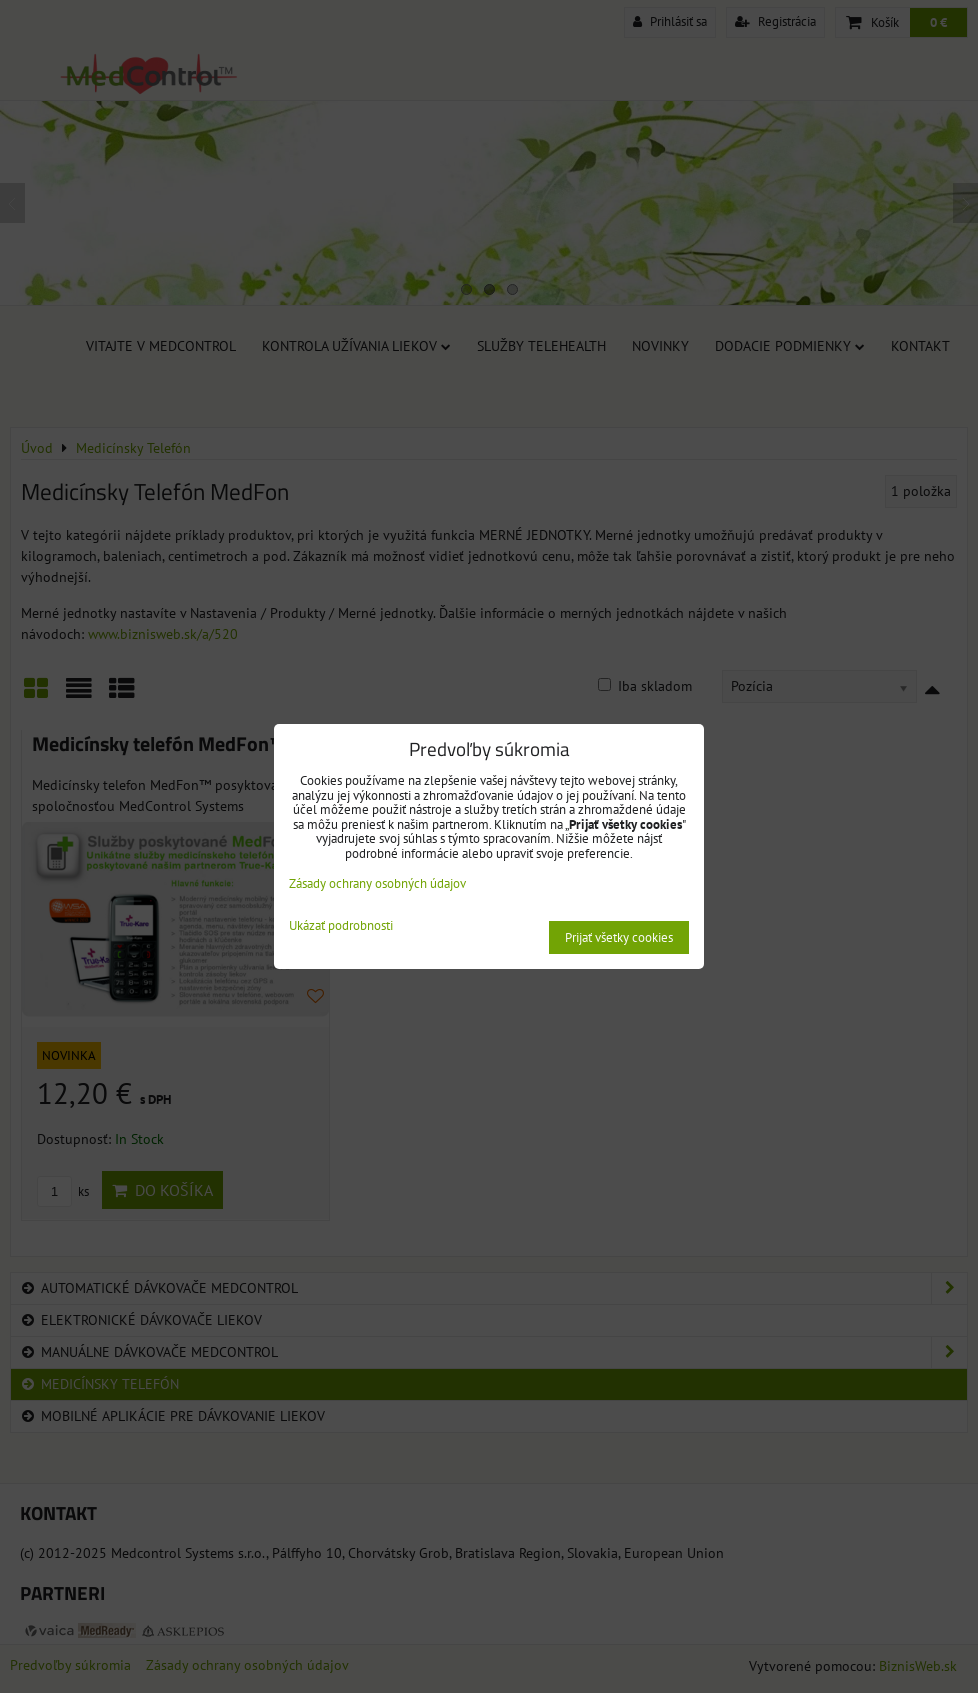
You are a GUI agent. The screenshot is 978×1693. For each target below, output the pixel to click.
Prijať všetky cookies (619, 937)
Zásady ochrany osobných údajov (377, 883)
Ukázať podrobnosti (341, 926)
